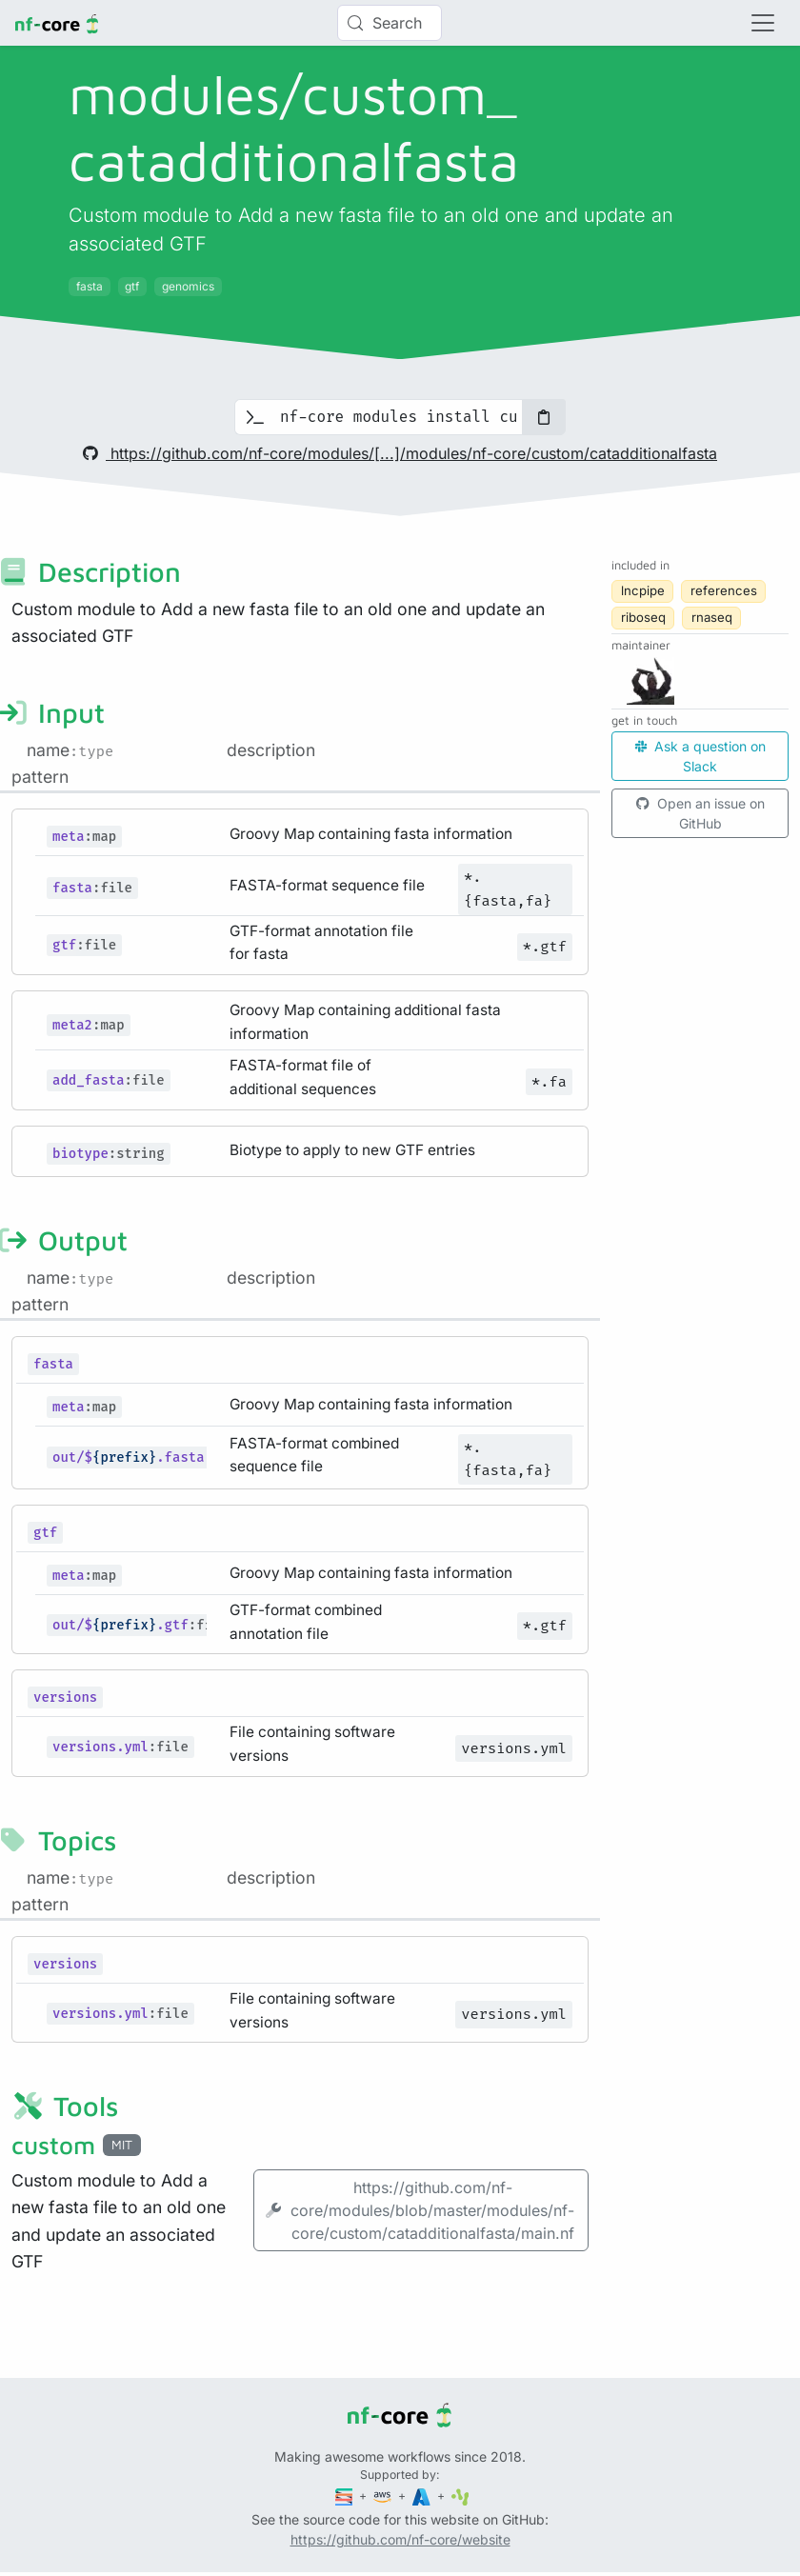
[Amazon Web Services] (383, 2495)
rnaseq (711, 617)
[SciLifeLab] (460, 2495)
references (723, 590)
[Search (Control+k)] (389, 23)
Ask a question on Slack (700, 756)
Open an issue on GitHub (700, 813)
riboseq (643, 617)
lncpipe (643, 590)
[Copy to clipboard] (544, 417)
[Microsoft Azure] (422, 2495)
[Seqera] (345, 2495)
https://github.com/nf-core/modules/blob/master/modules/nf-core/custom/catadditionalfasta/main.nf (420, 2210)
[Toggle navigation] (763, 23)
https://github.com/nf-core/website (400, 2539)
